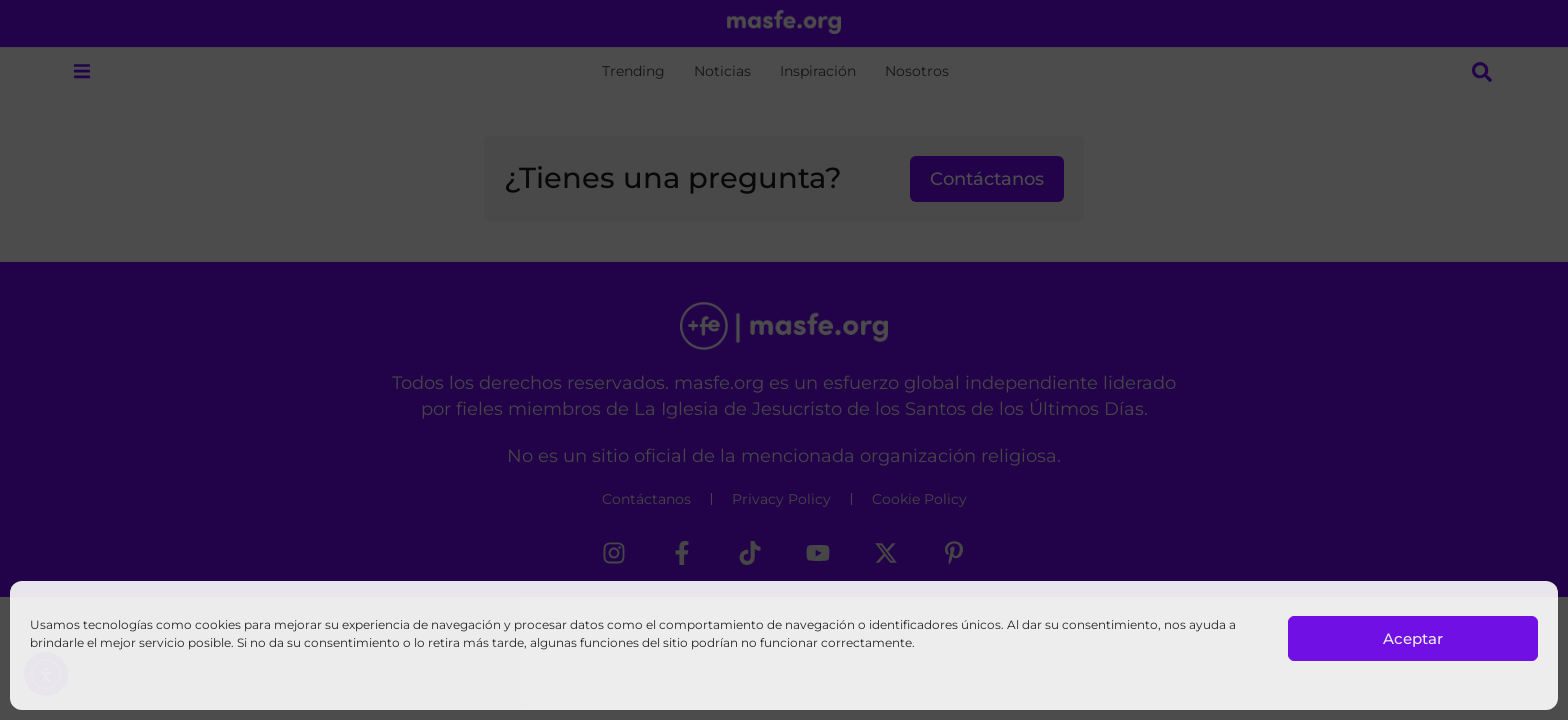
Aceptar (1413, 638)
